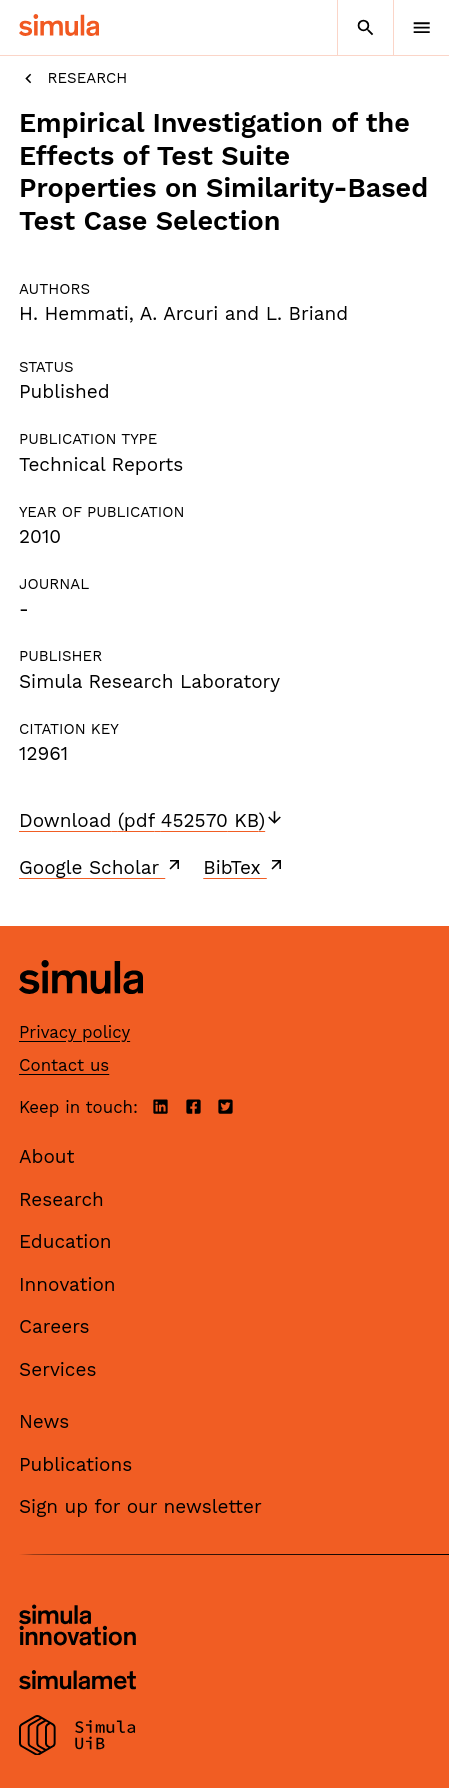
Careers (54, 1326)
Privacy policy (74, 1032)
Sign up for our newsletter (140, 1506)
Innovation (67, 1284)
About (47, 1156)
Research (73, 78)
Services (57, 1369)
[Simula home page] (81, 1009)
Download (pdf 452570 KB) (151, 820)
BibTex (244, 867)
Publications (75, 1464)
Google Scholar (101, 867)
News (44, 1421)
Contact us (64, 1065)
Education (65, 1241)
